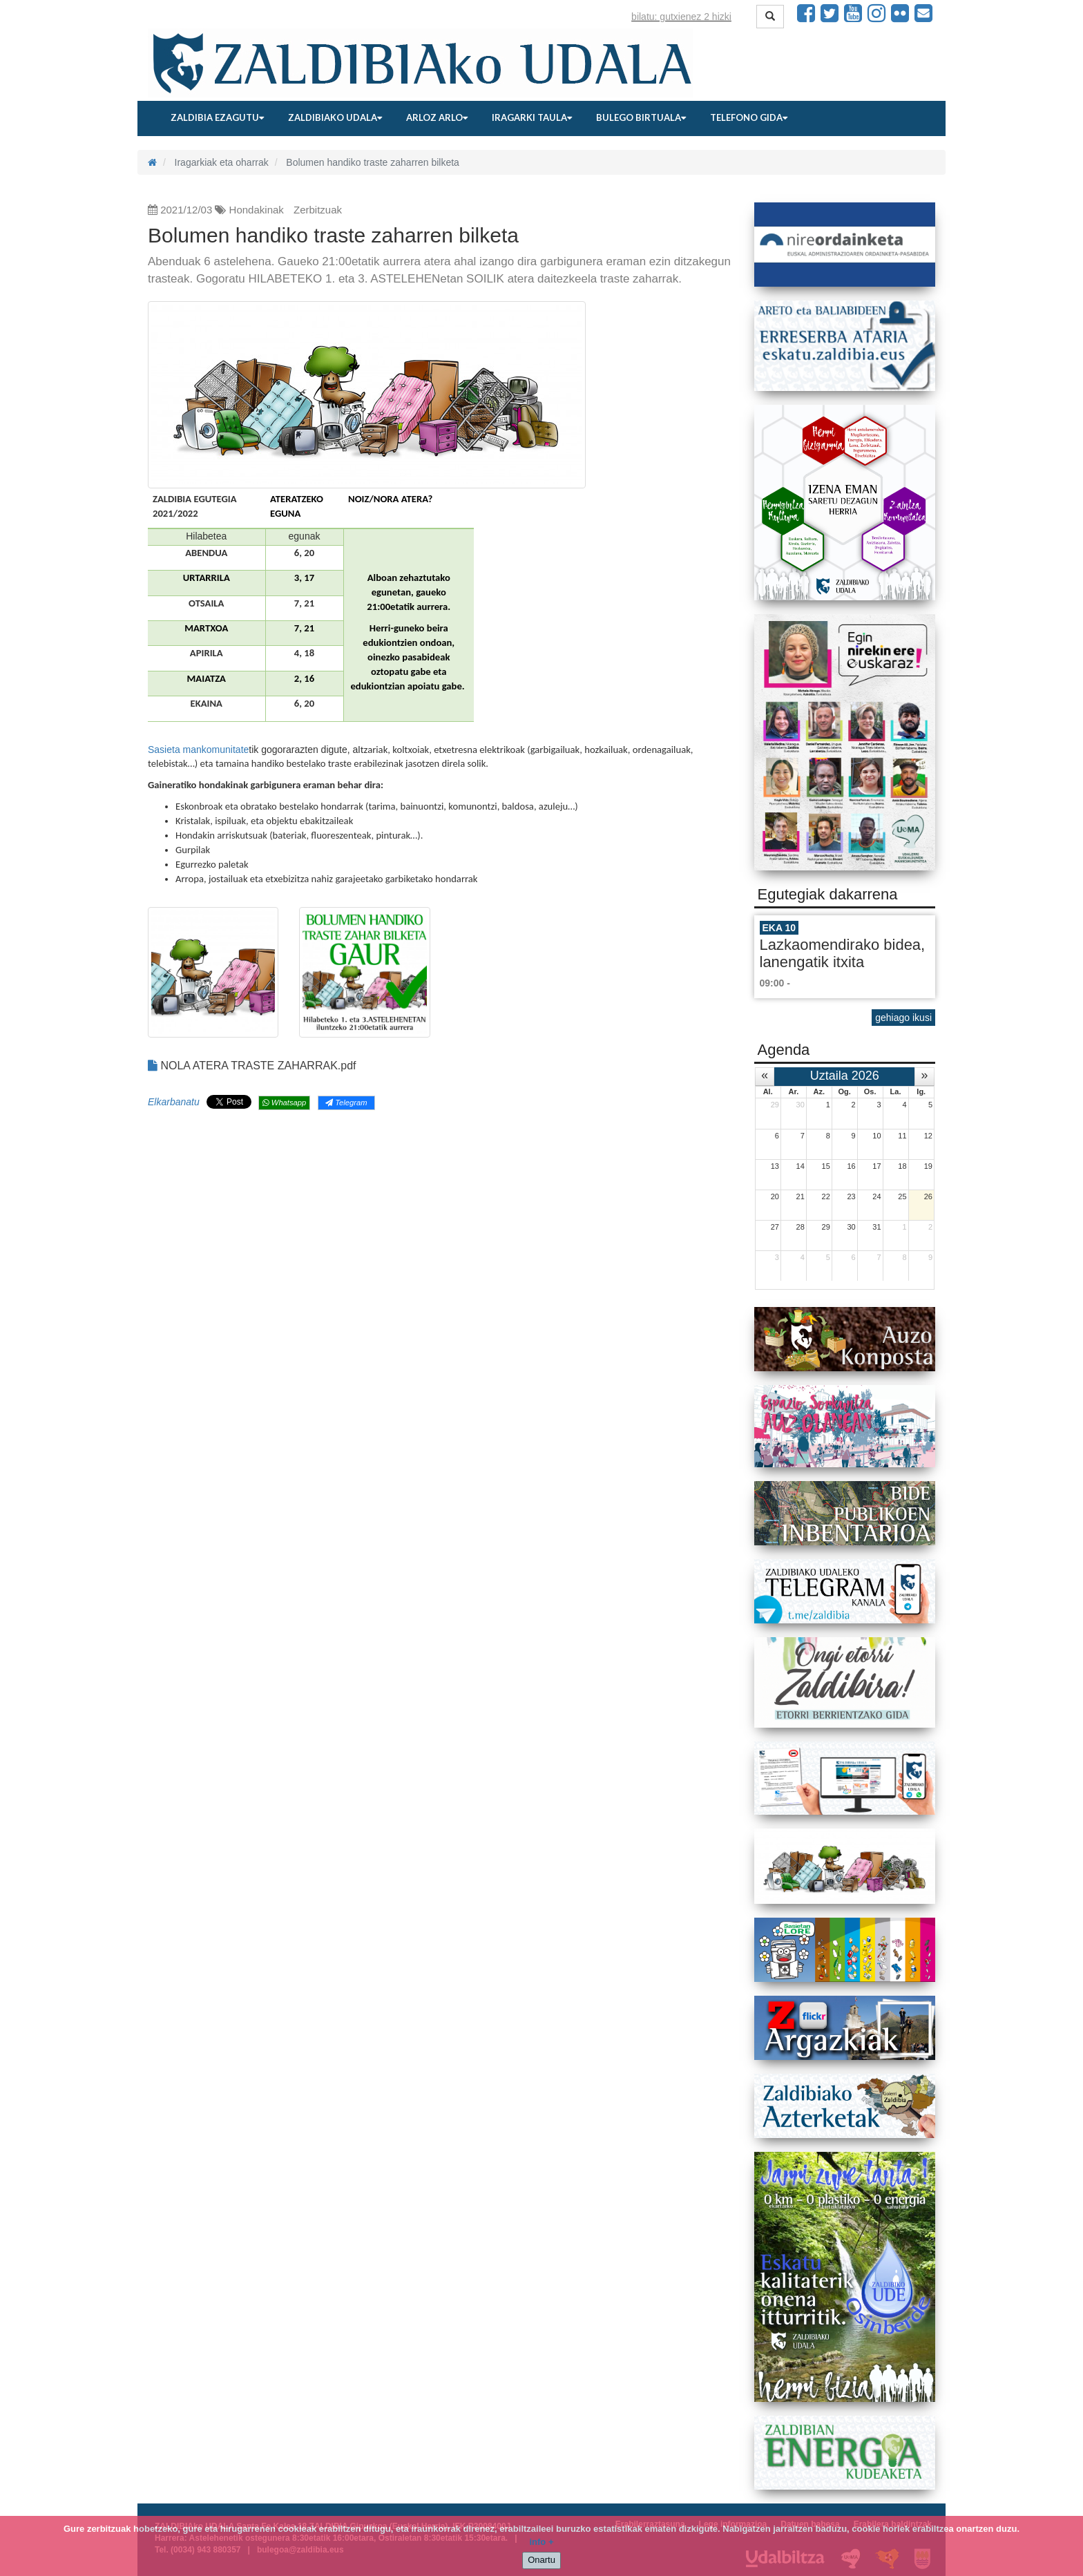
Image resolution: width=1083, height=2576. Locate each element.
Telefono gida (748, 117)
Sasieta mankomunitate (198, 749)
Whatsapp (284, 1102)
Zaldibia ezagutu (217, 117)
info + (541, 2542)
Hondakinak (256, 210)
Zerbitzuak (318, 210)
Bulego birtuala (641, 117)
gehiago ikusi (903, 1017)
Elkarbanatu (174, 1101)
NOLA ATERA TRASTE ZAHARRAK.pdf (252, 1065)
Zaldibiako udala (335, 117)
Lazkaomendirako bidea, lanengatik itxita (843, 953)
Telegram (346, 1102)
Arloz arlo (437, 117)
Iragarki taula (532, 117)
